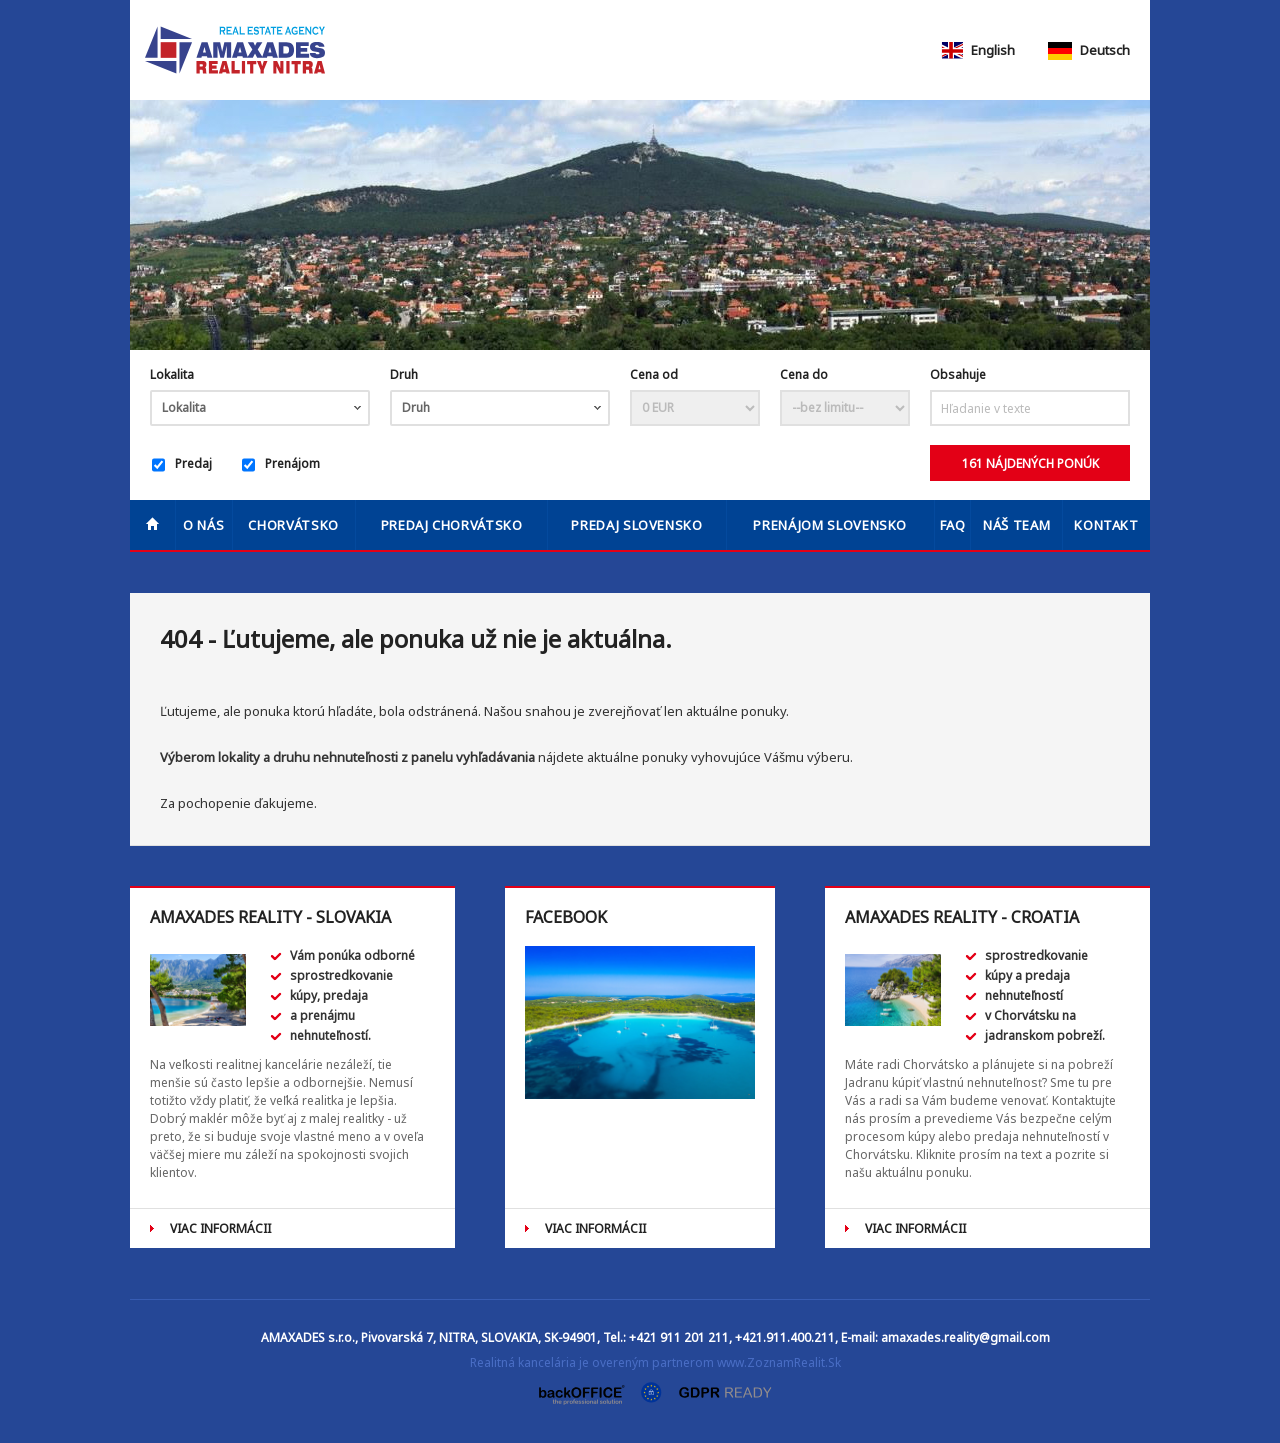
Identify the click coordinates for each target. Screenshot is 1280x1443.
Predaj (182, 465)
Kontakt (1106, 525)
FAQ (953, 525)
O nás (203, 525)
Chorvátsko (293, 525)
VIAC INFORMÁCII (220, 1228)
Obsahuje (958, 374)
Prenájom (281, 465)
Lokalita (172, 374)
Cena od (654, 374)
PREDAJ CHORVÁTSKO (452, 525)
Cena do (804, 374)
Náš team (1016, 525)
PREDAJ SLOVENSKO (636, 525)
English (977, 50)
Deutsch (1089, 50)
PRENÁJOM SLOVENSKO (830, 525)
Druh (404, 374)
